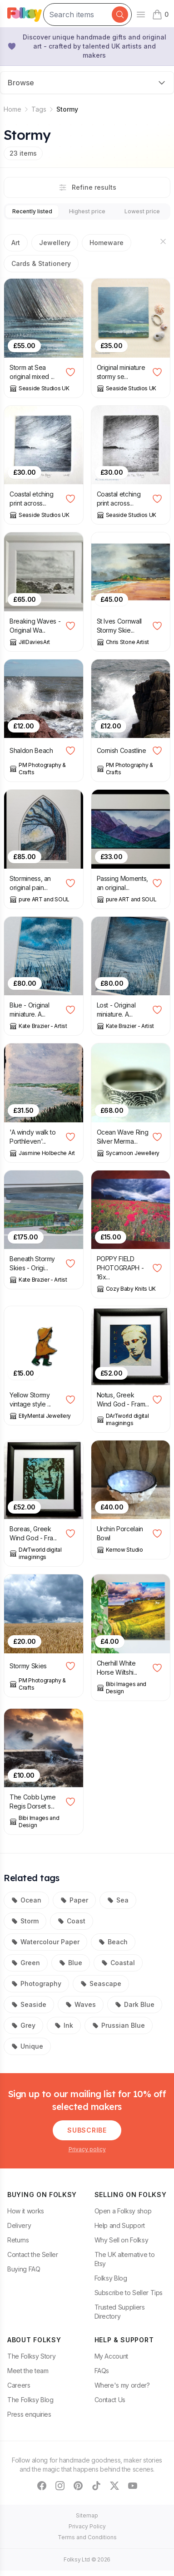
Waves (80, 2004)
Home (12, 109)
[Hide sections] (163, 241)
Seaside (28, 2004)
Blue (70, 1962)
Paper (74, 1900)
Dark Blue (134, 2004)
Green (25, 1962)
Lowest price (142, 211)
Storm (25, 1921)
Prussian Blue (118, 2025)
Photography (36, 1983)
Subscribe (86, 2130)
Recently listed (32, 211)
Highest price (87, 211)
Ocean (26, 1900)
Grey (23, 2025)
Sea (118, 1900)
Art (15, 242)
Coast (71, 1921)
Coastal (118, 1962)
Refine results (87, 187)
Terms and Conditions (87, 2537)
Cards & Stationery (41, 263)
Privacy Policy (87, 2526)
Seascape (100, 1983)
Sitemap (87, 2515)
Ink (64, 2025)
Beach (113, 1942)
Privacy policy (87, 2149)
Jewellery (54, 242)
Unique (27, 2046)
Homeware (106, 242)
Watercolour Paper (45, 1942)
